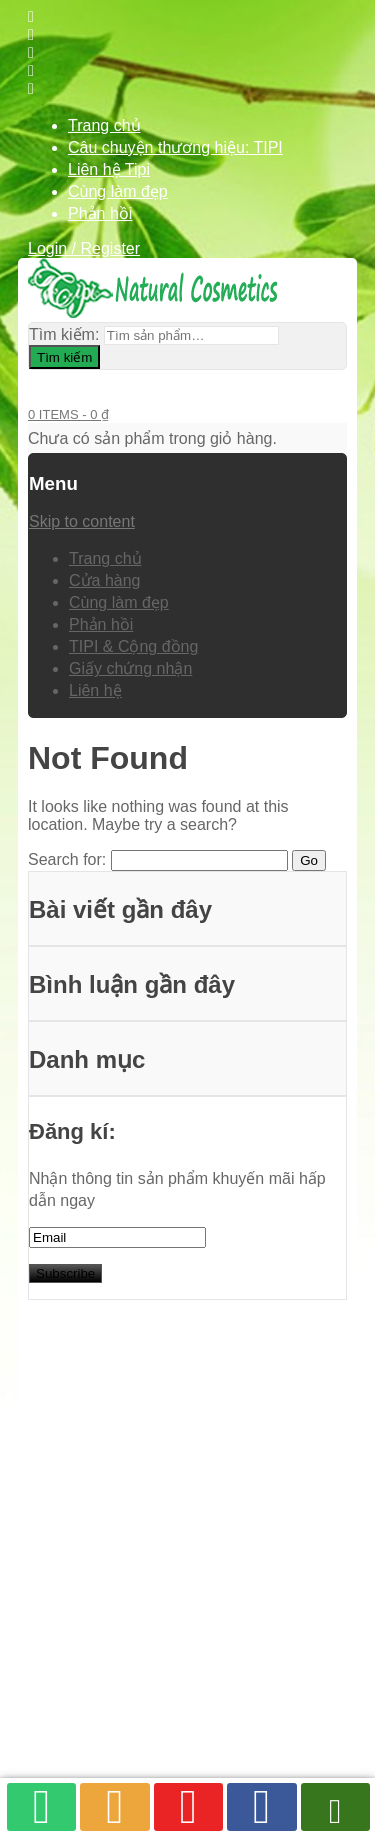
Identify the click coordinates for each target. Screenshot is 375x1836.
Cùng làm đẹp (118, 191)
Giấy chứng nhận (130, 668)
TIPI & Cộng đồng (133, 646)
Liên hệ (95, 690)
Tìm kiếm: (64, 334)
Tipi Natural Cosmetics (164, 1694)
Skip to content (82, 521)
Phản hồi (100, 213)
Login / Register (84, 248)
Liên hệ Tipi (109, 169)
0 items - (68, 414)
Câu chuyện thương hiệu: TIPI (175, 147)
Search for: (67, 859)
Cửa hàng (105, 580)
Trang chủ (104, 125)
